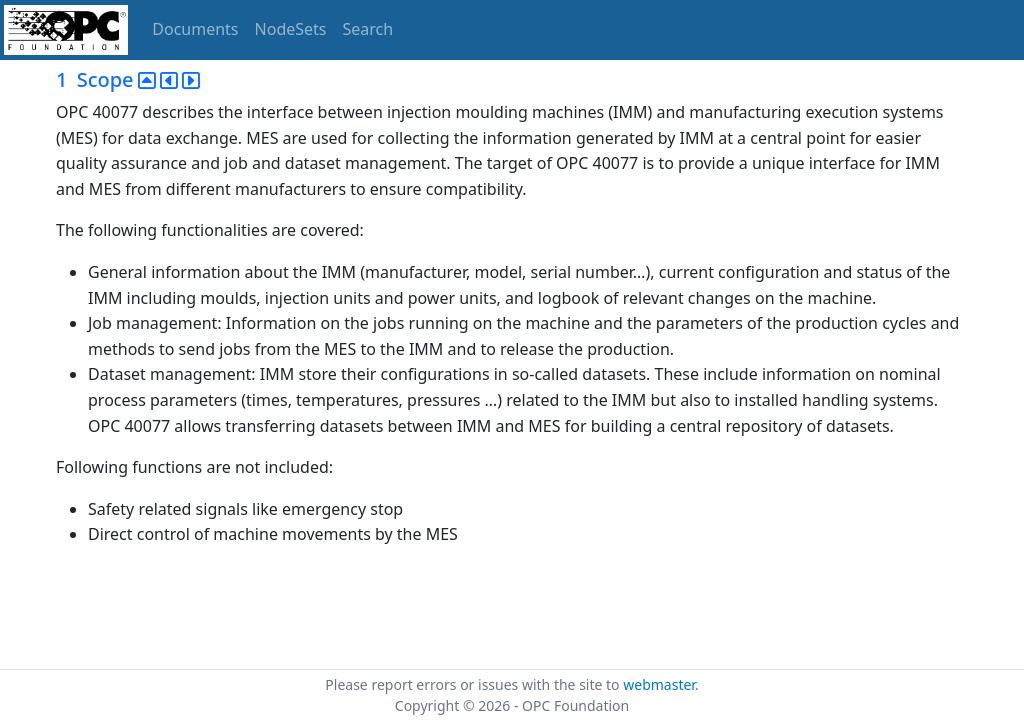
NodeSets (291, 29)
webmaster (659, 684)
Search (368, 29)
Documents (195, 29)
